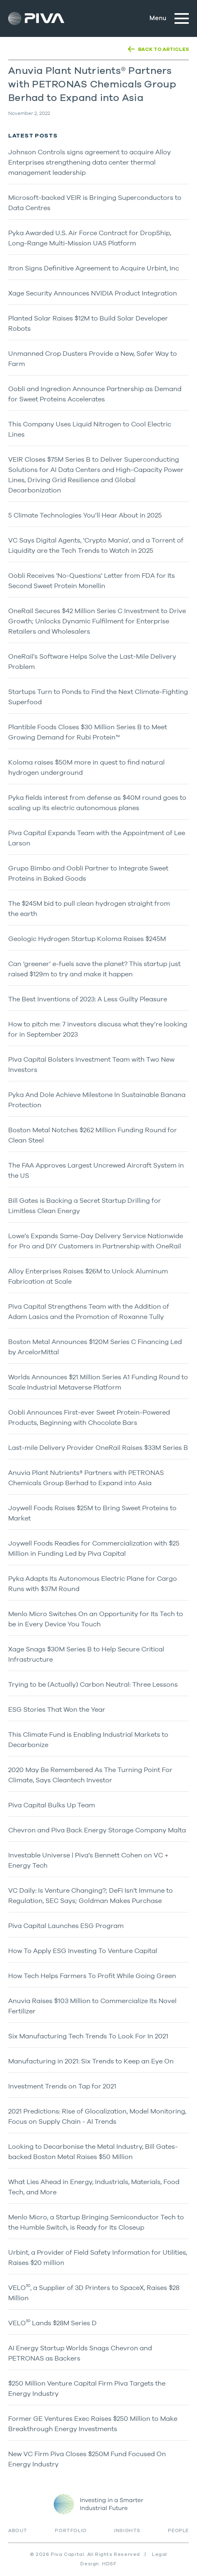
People (178, 2530)
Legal (159, 2554)
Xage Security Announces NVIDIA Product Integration (92, 293)
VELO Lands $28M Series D (52, 2322)
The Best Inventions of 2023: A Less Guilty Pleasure (87, 999)
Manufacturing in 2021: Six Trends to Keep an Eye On (91, 2061)
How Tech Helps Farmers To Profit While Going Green (92, 1975)
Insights (127, 2530)
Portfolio (70, 2530)
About (17, 2530)
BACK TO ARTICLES (163, 49)
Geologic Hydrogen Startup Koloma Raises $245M (87, 938)
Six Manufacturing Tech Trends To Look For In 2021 (88, 2036)
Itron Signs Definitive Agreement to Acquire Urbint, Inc (93, 268)
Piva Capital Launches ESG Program (66, 1925)
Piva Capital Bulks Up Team (51, 1805)
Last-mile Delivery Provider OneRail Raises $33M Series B (98, 1447)
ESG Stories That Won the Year (56, 1709)
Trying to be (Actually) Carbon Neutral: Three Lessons (93, 1684)
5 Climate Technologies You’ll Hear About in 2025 (85, 515)
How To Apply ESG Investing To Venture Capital (82, 1950)
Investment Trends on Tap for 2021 (62, 2086)
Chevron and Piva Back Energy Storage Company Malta (97, 1830)
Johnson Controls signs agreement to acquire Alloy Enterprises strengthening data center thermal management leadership (89, 162)
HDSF (109, 2563)
